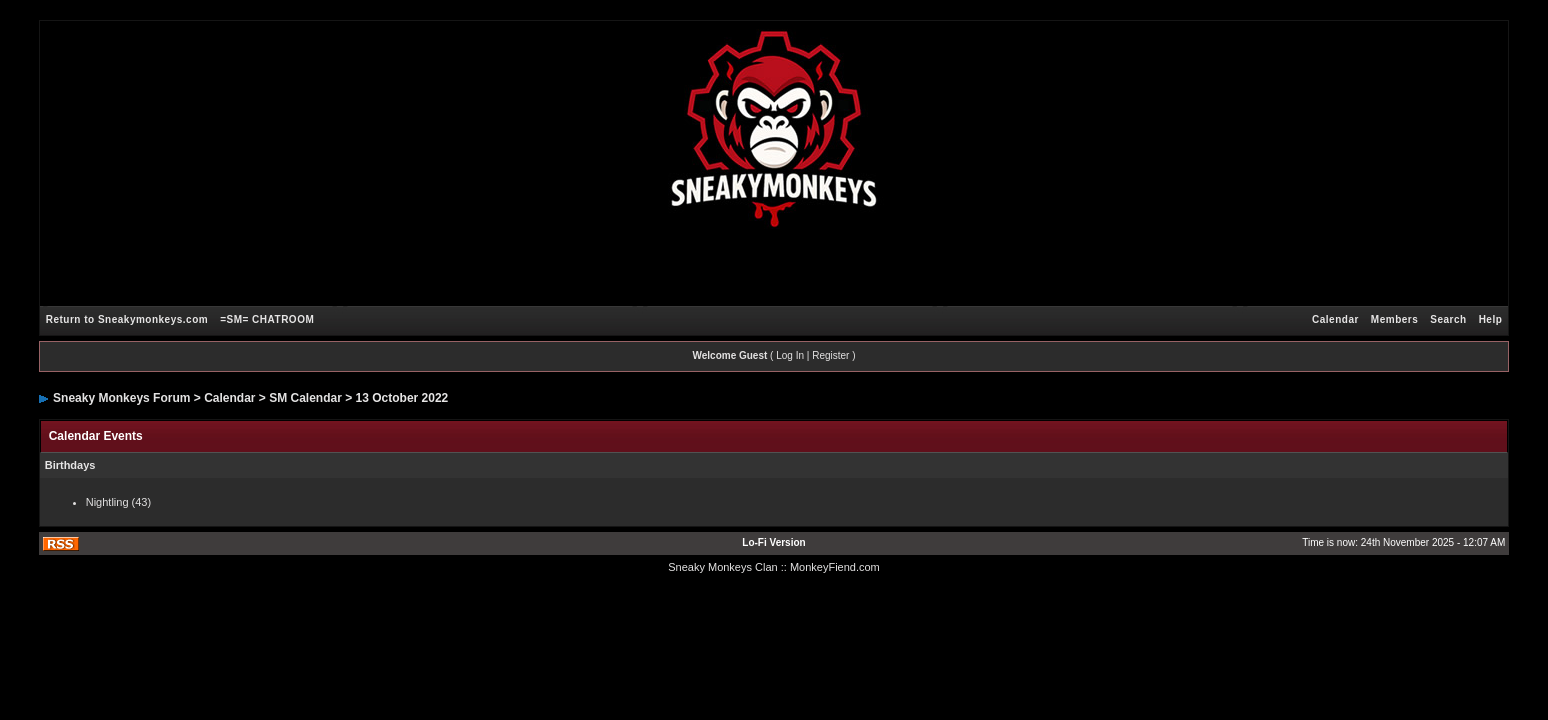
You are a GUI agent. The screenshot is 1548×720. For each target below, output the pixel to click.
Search (1448, 319)
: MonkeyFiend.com (832, 567)
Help (1491, 319)
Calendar (1335, 319)
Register (830, 355)
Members (1394, 319)
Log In (790, 355)
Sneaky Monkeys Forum (121, 398)
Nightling (107, 502)
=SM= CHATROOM (267, 319)
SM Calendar (305, 398)
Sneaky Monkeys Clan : (726, 567)
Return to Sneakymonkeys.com (127, 319)
